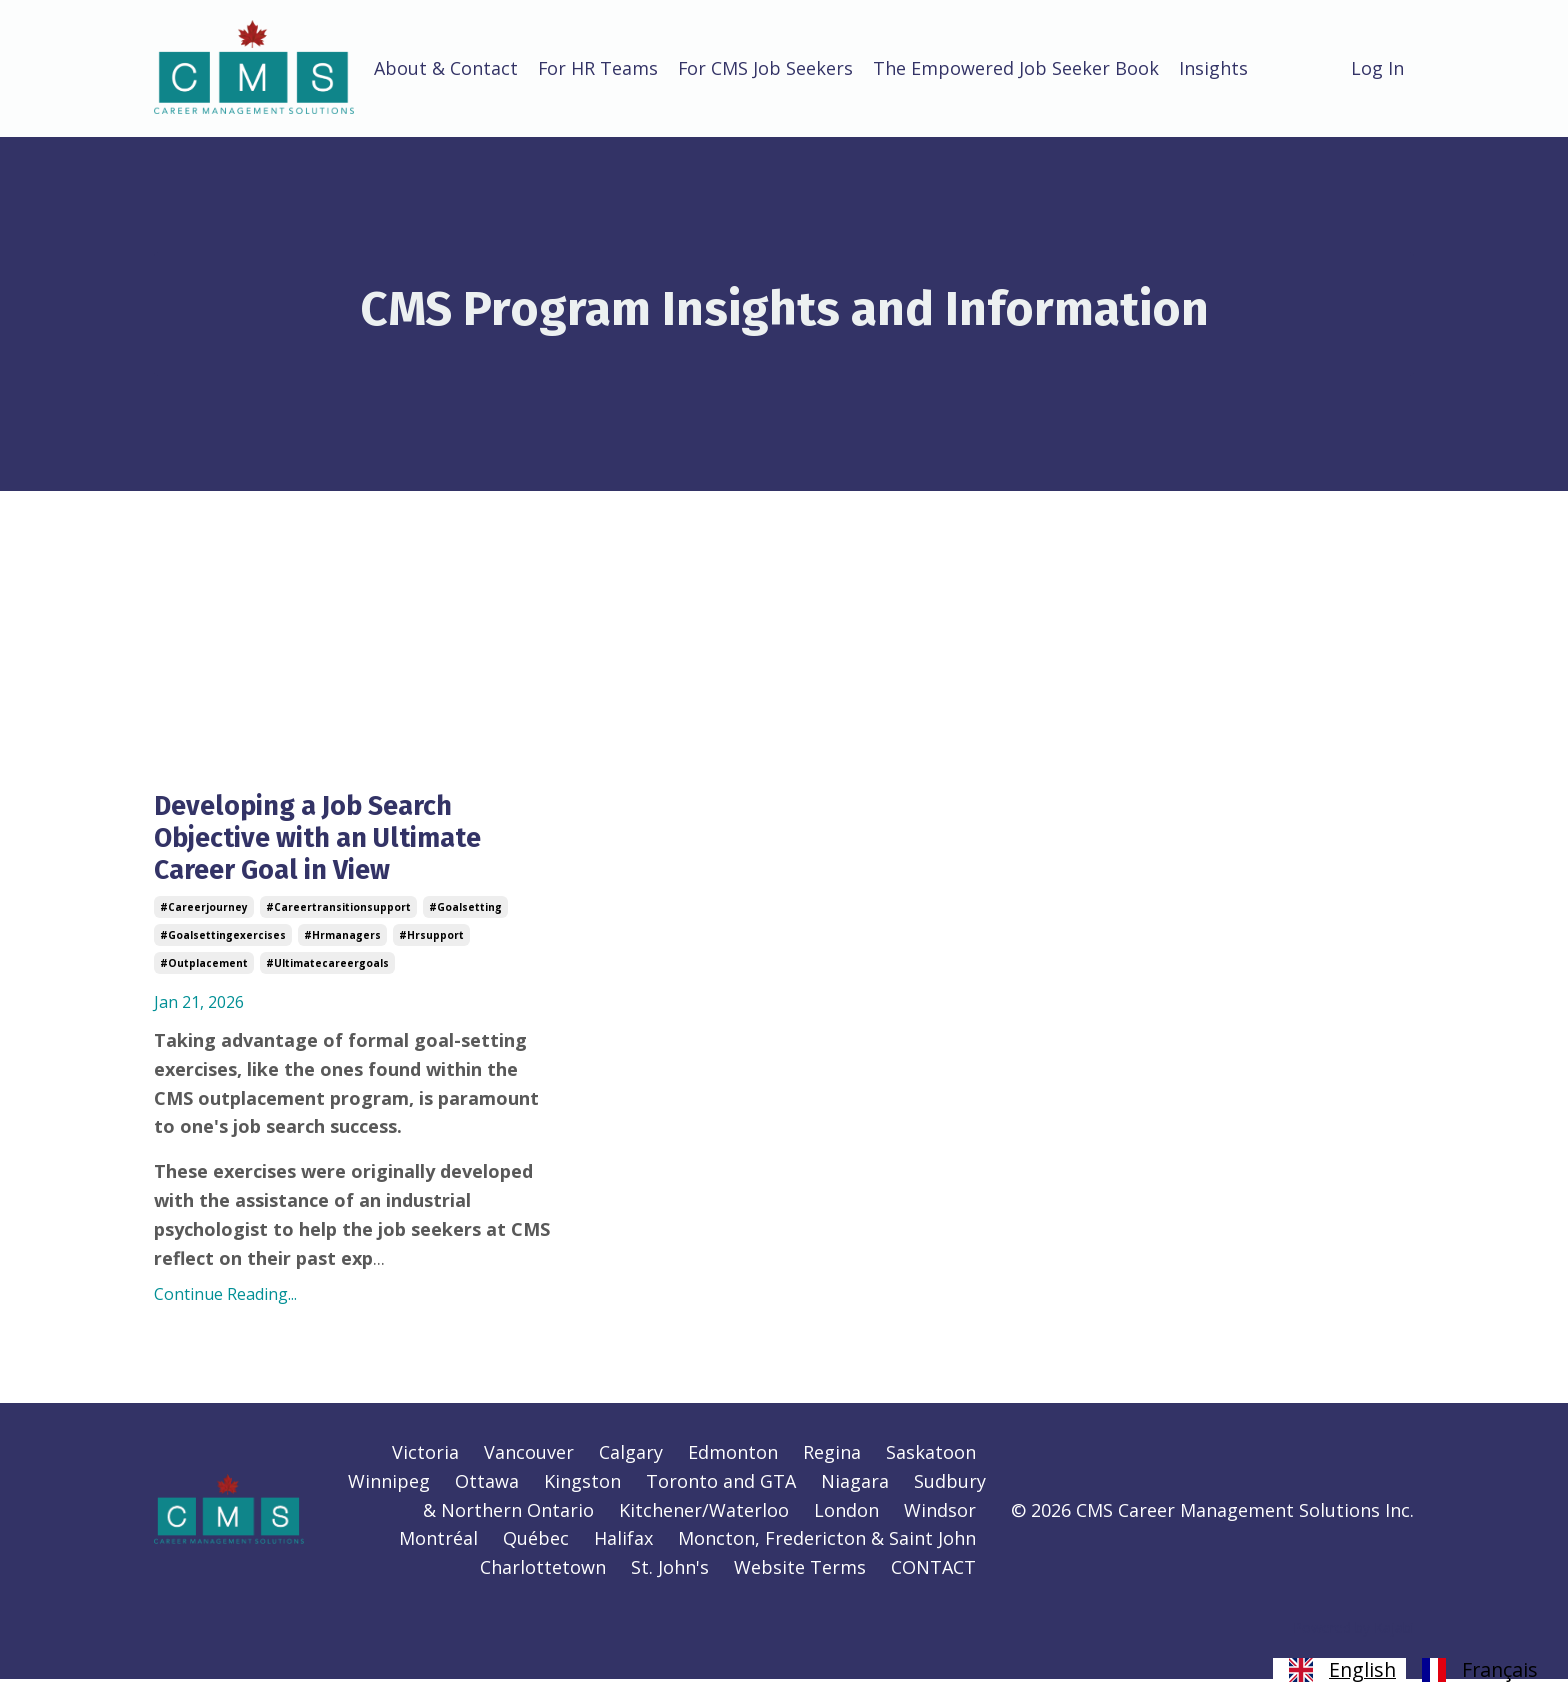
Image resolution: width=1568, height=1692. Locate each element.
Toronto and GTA (721, 1494)
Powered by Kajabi (1353, 1640)
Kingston (582, 1494)
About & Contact (446, 68)
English (1339, 1670)
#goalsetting (465, 920)
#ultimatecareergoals (327, 976)
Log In (1377, 68)
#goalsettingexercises (223, 948)
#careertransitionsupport (338, 920)
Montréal (438, 1551)
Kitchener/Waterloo (704, 1523)
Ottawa (487, 1494)
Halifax (623, 1551)
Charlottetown (543, 1580)
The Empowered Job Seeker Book (1018, 68)
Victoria (425, 1465)
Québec (536, 1551)
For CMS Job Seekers (767, 68)
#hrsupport (431, 948)
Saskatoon (931, 1465)
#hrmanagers (342, 948)
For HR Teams (598, 68)
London (846, 1523)
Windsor (940, 1523)
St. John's (670, 1580)
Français (1477, 1670)
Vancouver (529, 1465)
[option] (1477, 1670)
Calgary (631, 1465)
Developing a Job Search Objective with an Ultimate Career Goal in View (336, 845)
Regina (832, 1465)
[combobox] (1339, 1670)
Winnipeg (389, 1494)
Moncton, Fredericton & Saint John (827, 1551)
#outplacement (204, 976)
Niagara (855, 1494)
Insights (1215, 68)
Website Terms (800, 1580)
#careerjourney (204, 920)
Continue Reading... (225, 1307)
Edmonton (733, 1465)
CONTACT (933, 1580)
